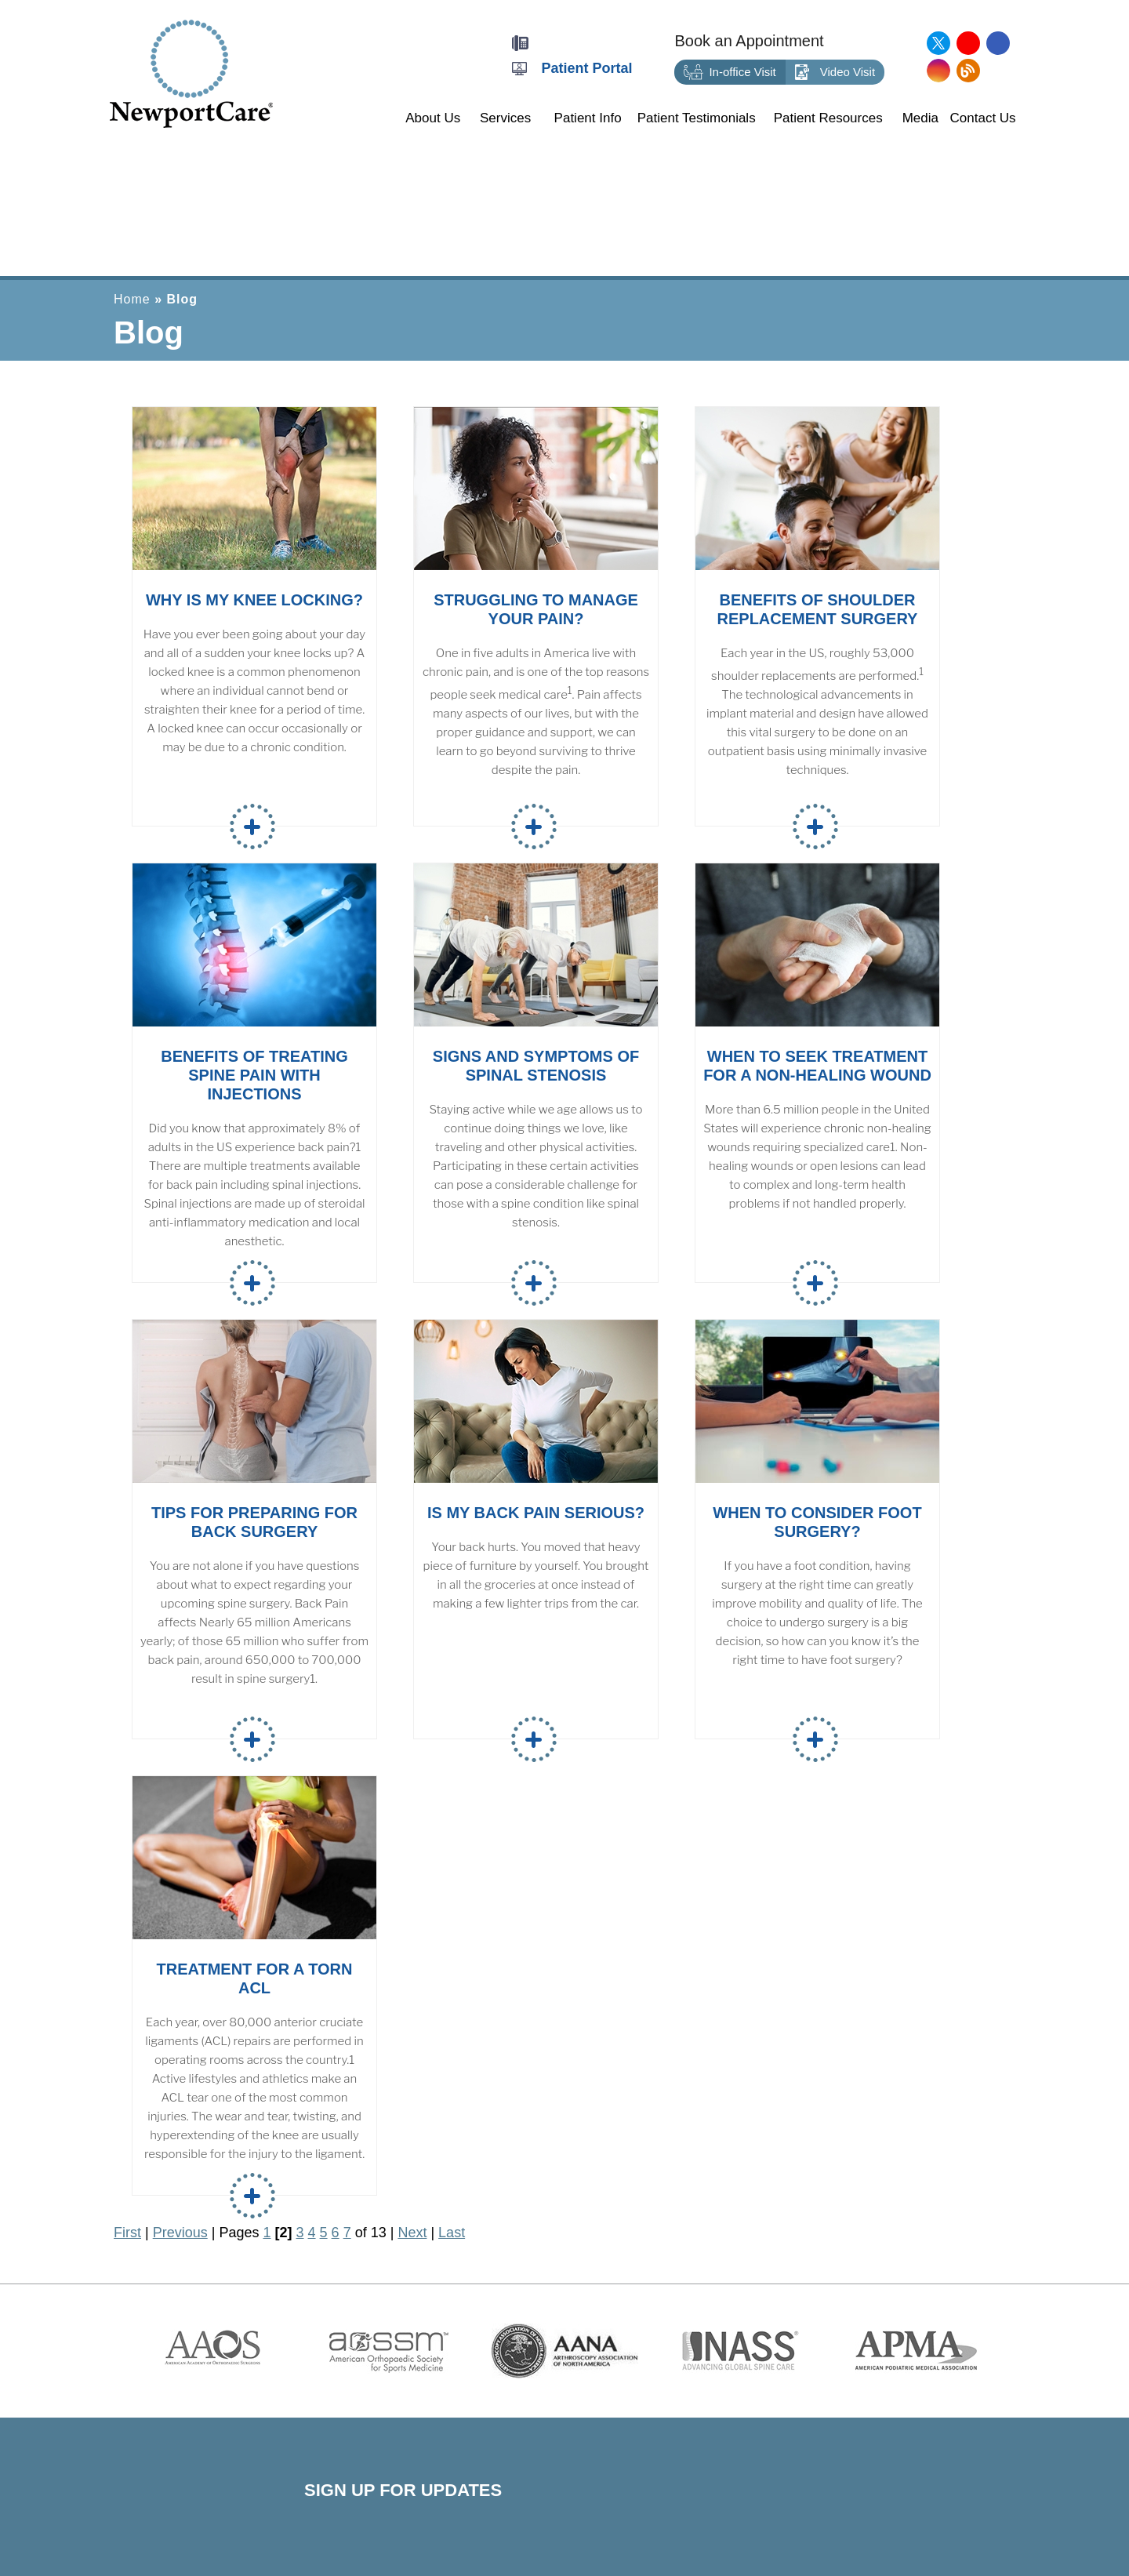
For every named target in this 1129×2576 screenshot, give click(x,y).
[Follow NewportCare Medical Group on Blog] (968, 70)
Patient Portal (587, 68)
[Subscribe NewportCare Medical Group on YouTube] (968, 43)
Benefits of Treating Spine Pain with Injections (254, 1075)
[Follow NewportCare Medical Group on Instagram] (938, 70)
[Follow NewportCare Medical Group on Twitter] (938, 43)
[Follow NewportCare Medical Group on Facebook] (998, 43)
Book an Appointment (748, 40)
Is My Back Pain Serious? (535, 1512)
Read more (252, 826)
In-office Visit (729, 72)
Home (132, 299)
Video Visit (835, 72)
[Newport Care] (191, 73)
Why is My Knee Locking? (254, 600)
